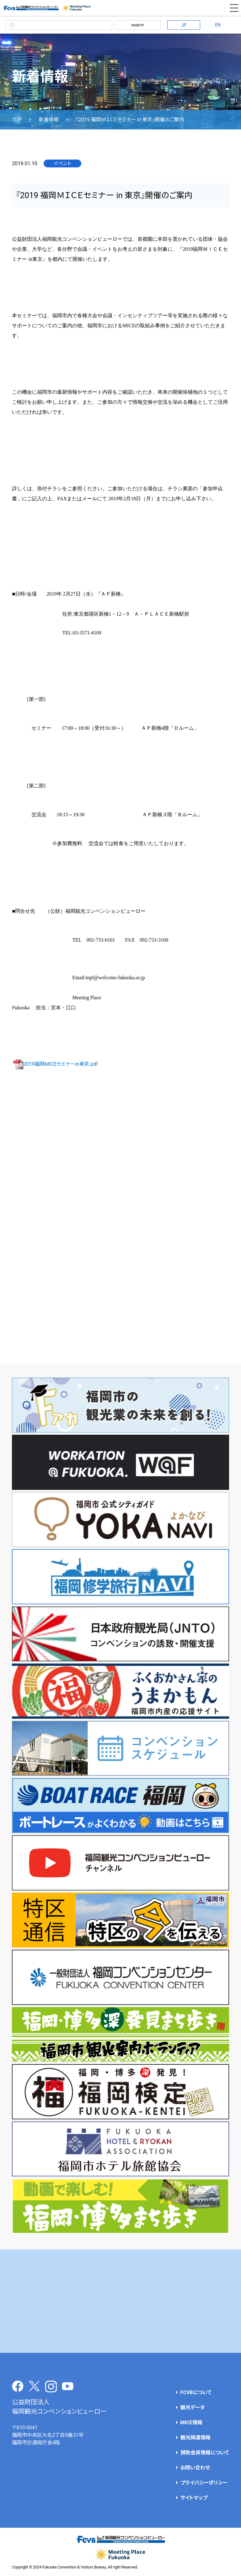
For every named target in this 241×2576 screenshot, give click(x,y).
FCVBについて (196, 2392)
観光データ (192, 2407)
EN (218, 24)
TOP (16, 119)
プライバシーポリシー (204, 2483)
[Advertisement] (120, 2301)
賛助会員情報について (204, 2453)
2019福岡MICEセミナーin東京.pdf (55, 1064)
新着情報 (49, 119)
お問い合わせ (195, 2468)
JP (183, 25)
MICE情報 (191, 2423)
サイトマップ (193, 2498)
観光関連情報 (195, 2438)
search (137, 25)
